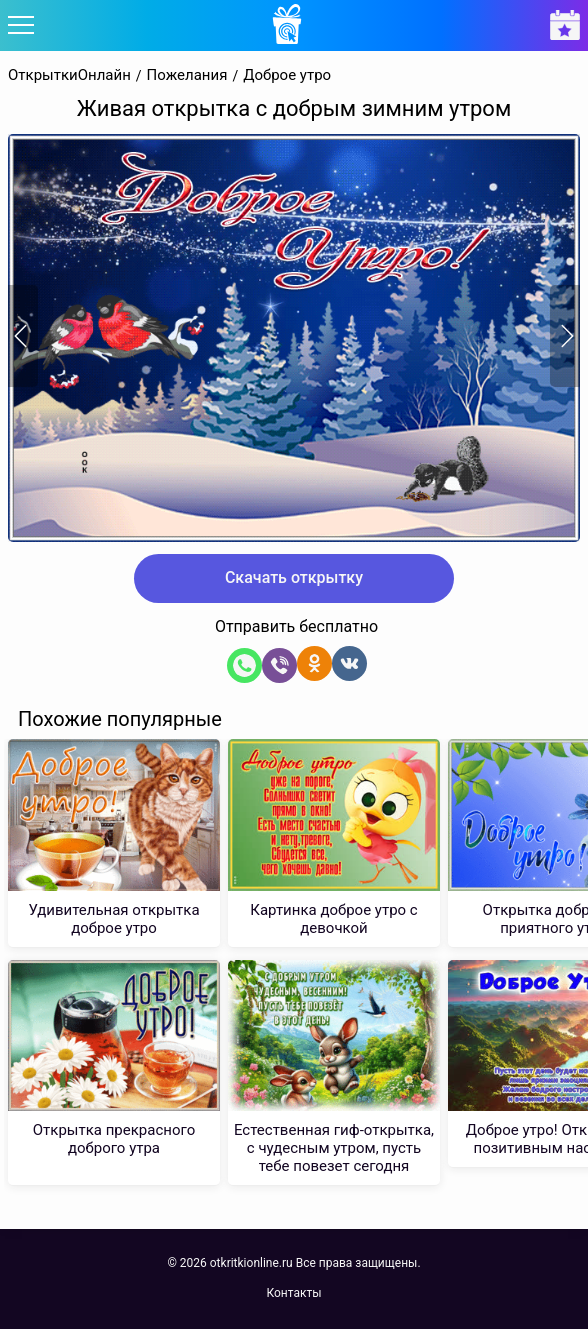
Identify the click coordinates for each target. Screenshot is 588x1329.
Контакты (293, 1293)
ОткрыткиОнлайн (69, 75)
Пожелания (187, 75)
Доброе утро (287, 75)
